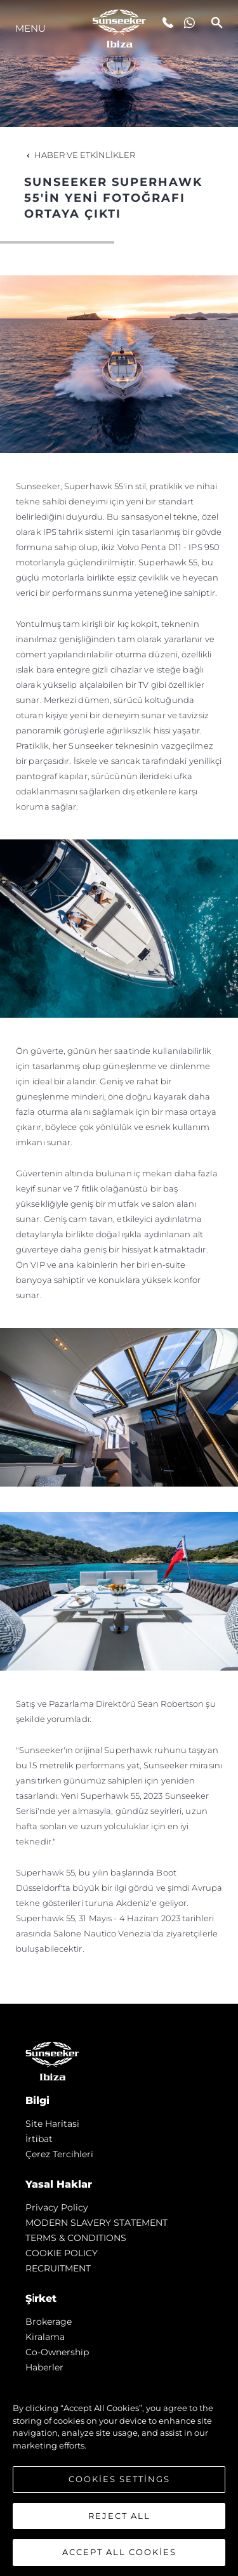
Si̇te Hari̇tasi (52, 2123)
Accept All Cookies (119, 2552)
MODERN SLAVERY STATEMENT (96, 2222)
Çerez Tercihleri (59, 2154)
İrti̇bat (39, 2139)
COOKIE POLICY (61, 2253)
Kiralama (45, 2337)
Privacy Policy (56, 2207)
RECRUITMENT (58, 2268)
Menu (30, 28)
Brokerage (48, 2321)
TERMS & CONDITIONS (75, 2238)
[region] (119, 2474)
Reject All (119, 2516)
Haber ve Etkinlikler (79, 155)
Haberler (44, 2367)
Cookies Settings (119, 2479)
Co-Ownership (57, 2352)
